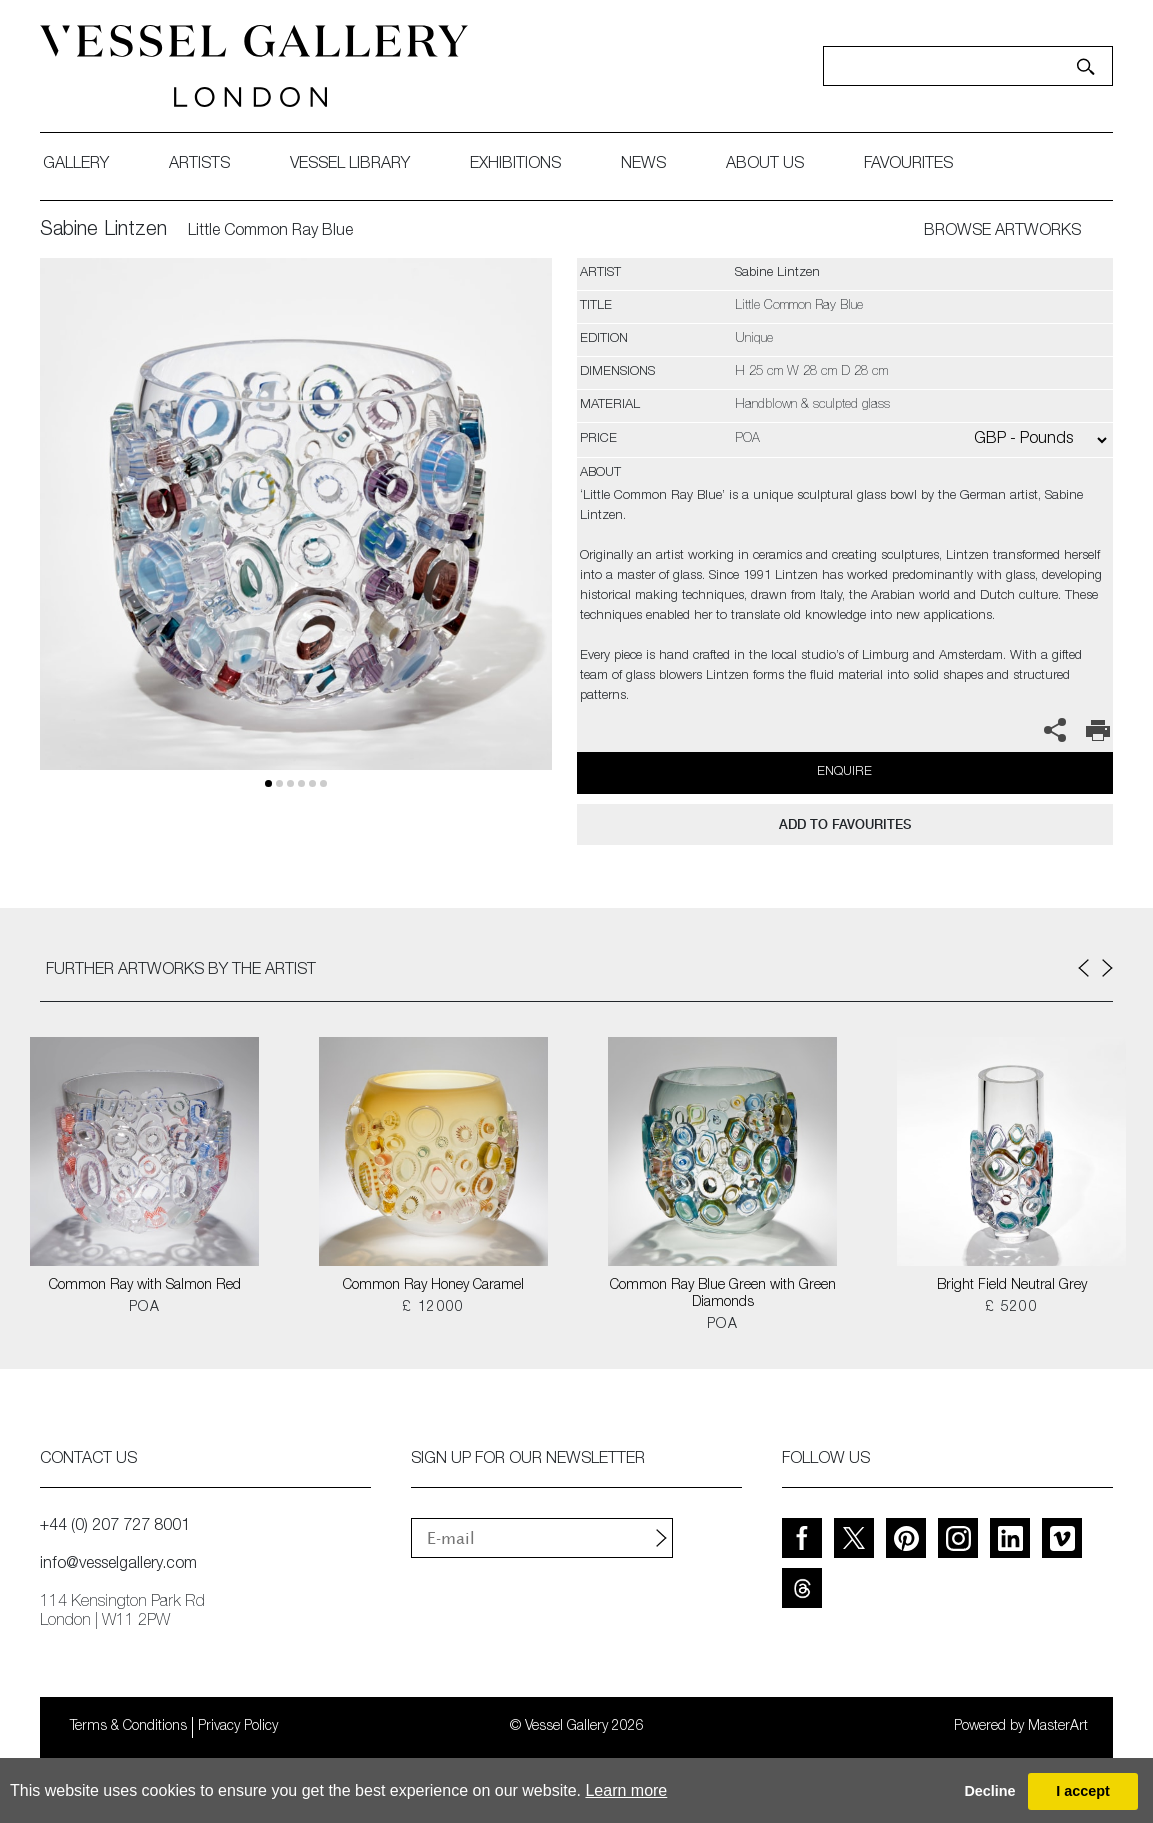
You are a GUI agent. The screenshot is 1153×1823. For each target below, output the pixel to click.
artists (199, 165)
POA (144, 1308)
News (643, 165)
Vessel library (350, 165)
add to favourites (845, 824)
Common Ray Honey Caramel (433, 1286)
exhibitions (515, 165)
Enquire (844, 772)
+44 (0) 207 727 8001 (115, 1527)
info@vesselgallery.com (118, 1565)
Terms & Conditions (128, 1727)
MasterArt (1058, 1727)
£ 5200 (1011, 1308)
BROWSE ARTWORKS (1002, 232)
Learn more (626, 1790)
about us (765, 165)
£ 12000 (433, 1308)
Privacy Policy (238, 1727)
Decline (989, 1791)
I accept (1083, 1791)
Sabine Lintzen (103, 231)
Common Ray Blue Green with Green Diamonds (723, 1294)
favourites (908, 165)
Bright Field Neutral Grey (1012, 1286)
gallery (76, 165)
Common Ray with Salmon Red (145, 1286)
